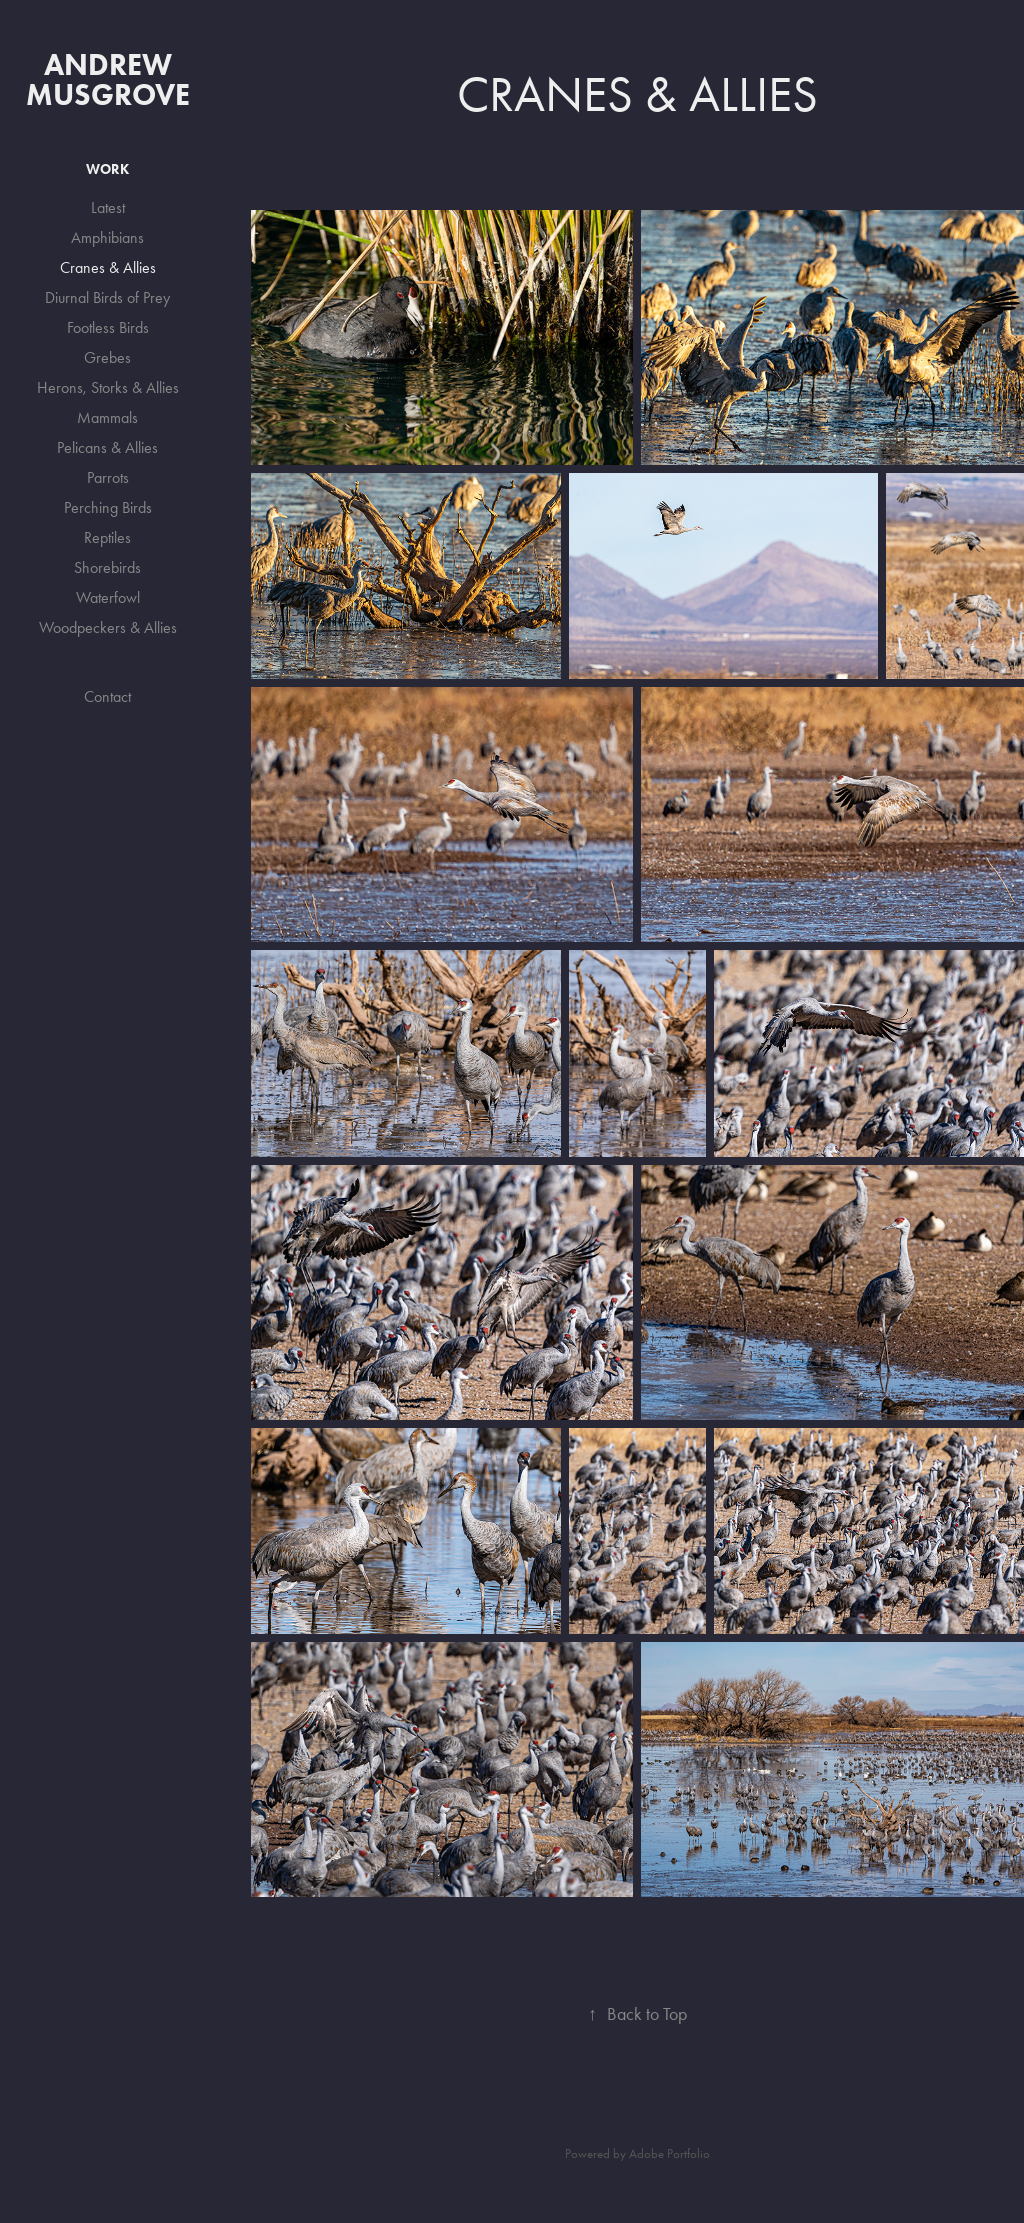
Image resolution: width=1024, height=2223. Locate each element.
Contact (107, 696)
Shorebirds (107, 567)
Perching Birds (108, 507)
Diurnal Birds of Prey (107, 297)
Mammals (107, 417)
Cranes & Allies (108, 267)
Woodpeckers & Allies (108, 627)
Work (107, 169)
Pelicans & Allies (107, 447)
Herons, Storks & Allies (108, 387)
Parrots (108, 477)
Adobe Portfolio (669, 2153)
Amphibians (107, 237)
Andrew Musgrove (108, 79)
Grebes (107, 357)
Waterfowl (108, 597)
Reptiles (107, 537)
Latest (108, 207)
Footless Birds (108, 327)
